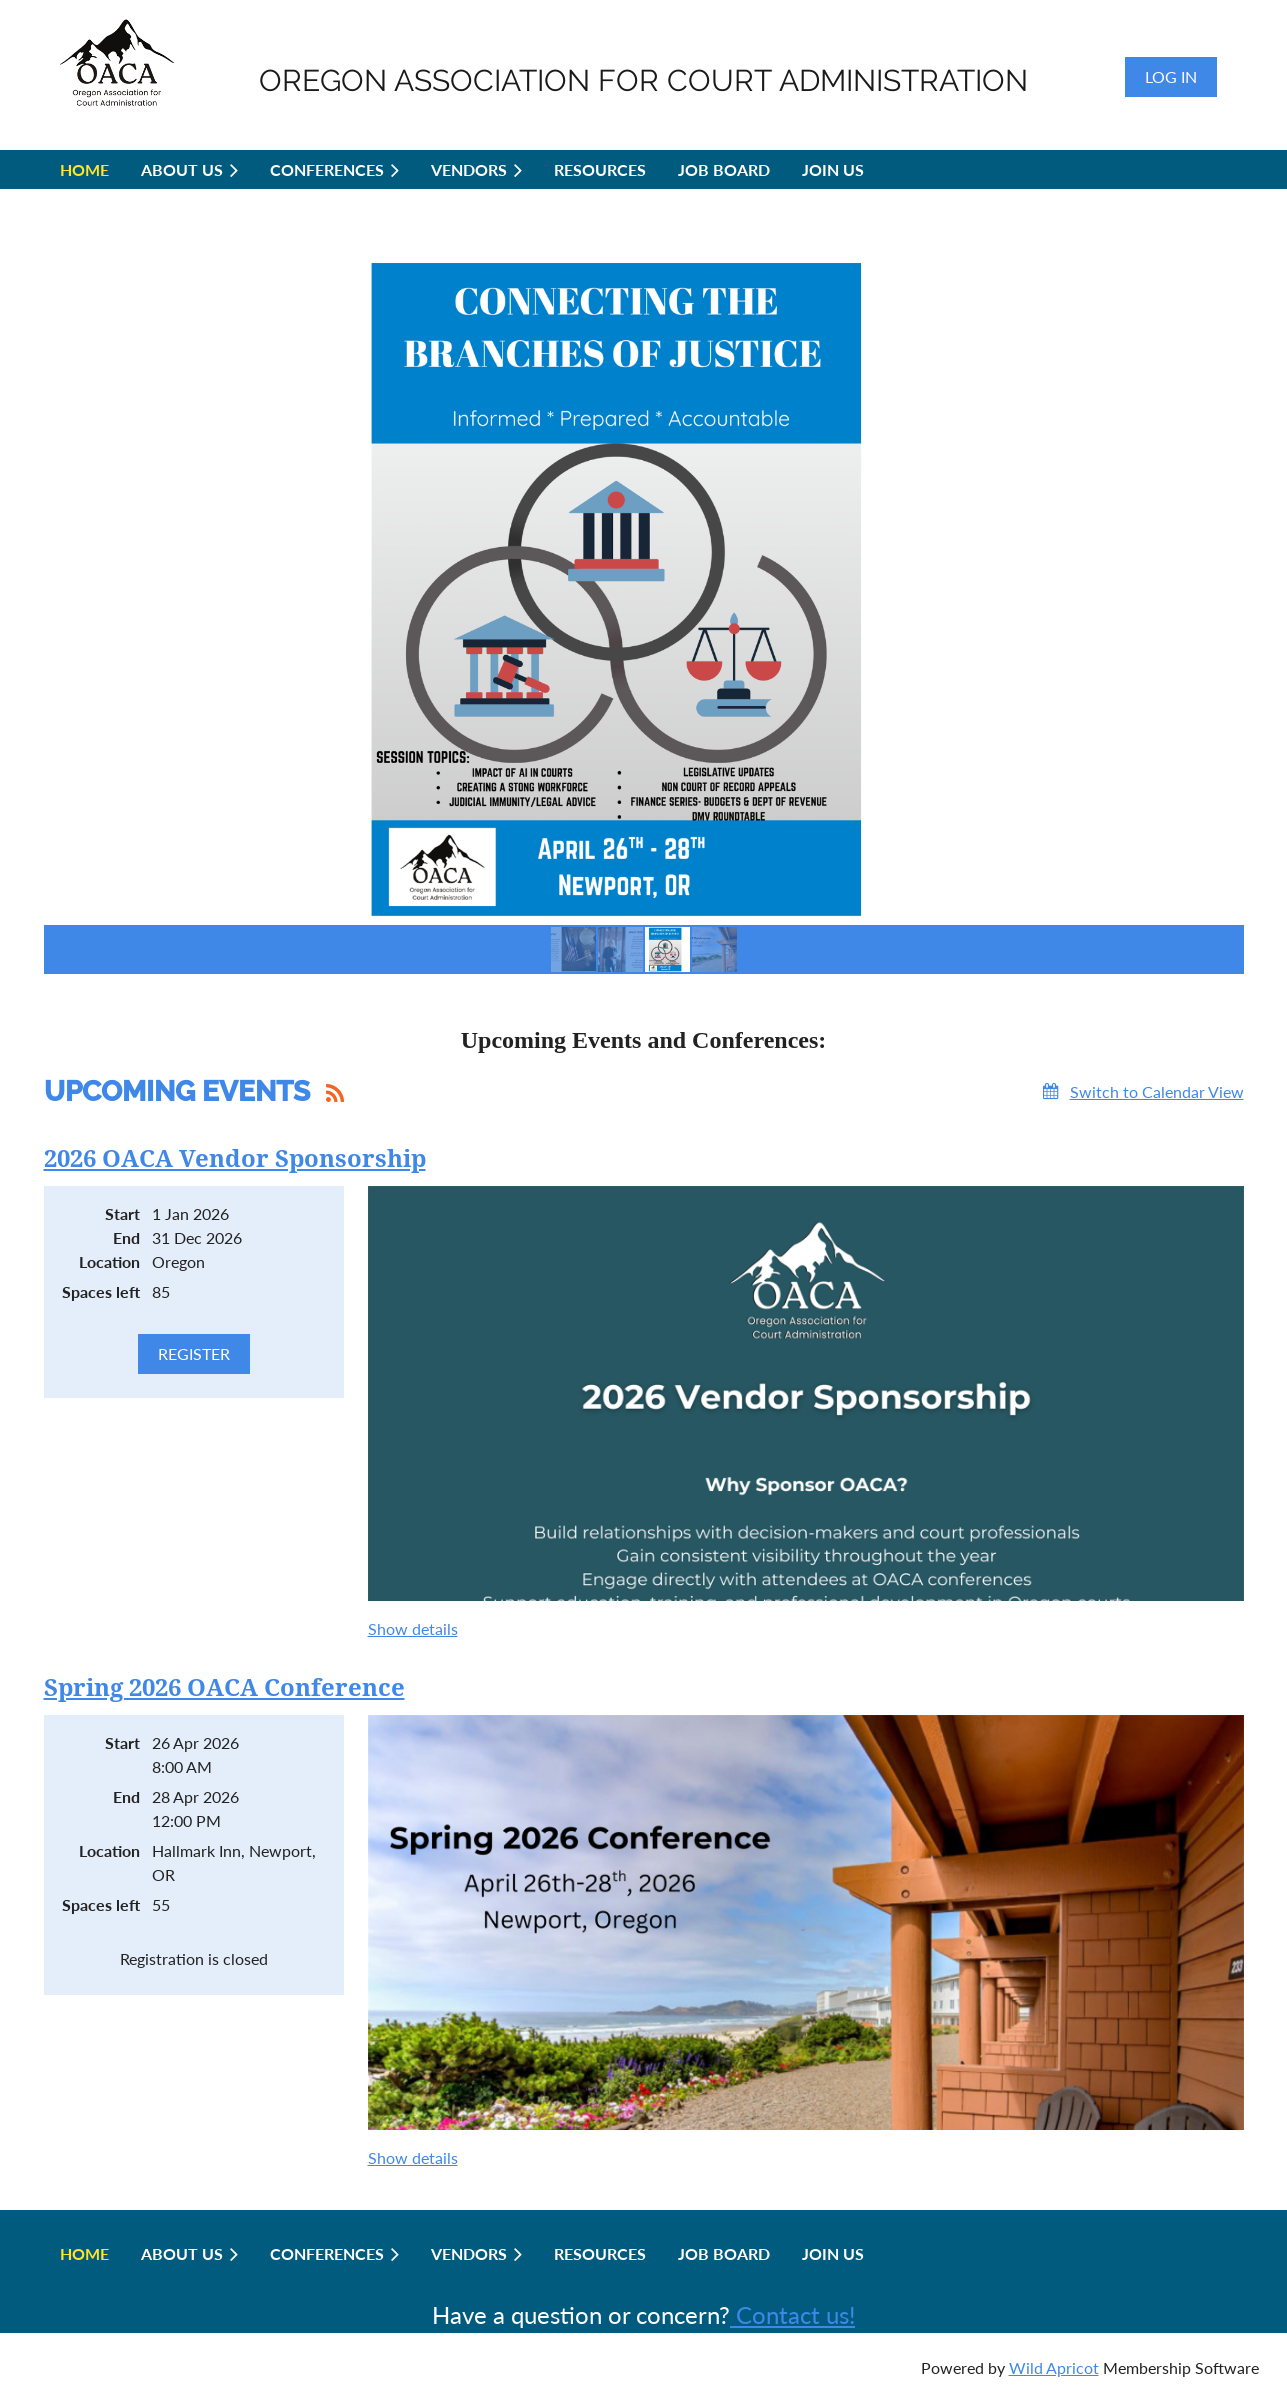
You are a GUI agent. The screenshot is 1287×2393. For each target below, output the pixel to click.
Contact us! (792, 2314)
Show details (413, 1628)
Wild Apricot (1054, 2367)
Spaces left (101, 1291)
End (126, 1237)
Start (122, 1213)
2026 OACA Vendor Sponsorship (235, 1159)
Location (109, 1261)
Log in (1171, 76)
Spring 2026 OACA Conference (224, 1688)
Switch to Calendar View (1157, 1091)
